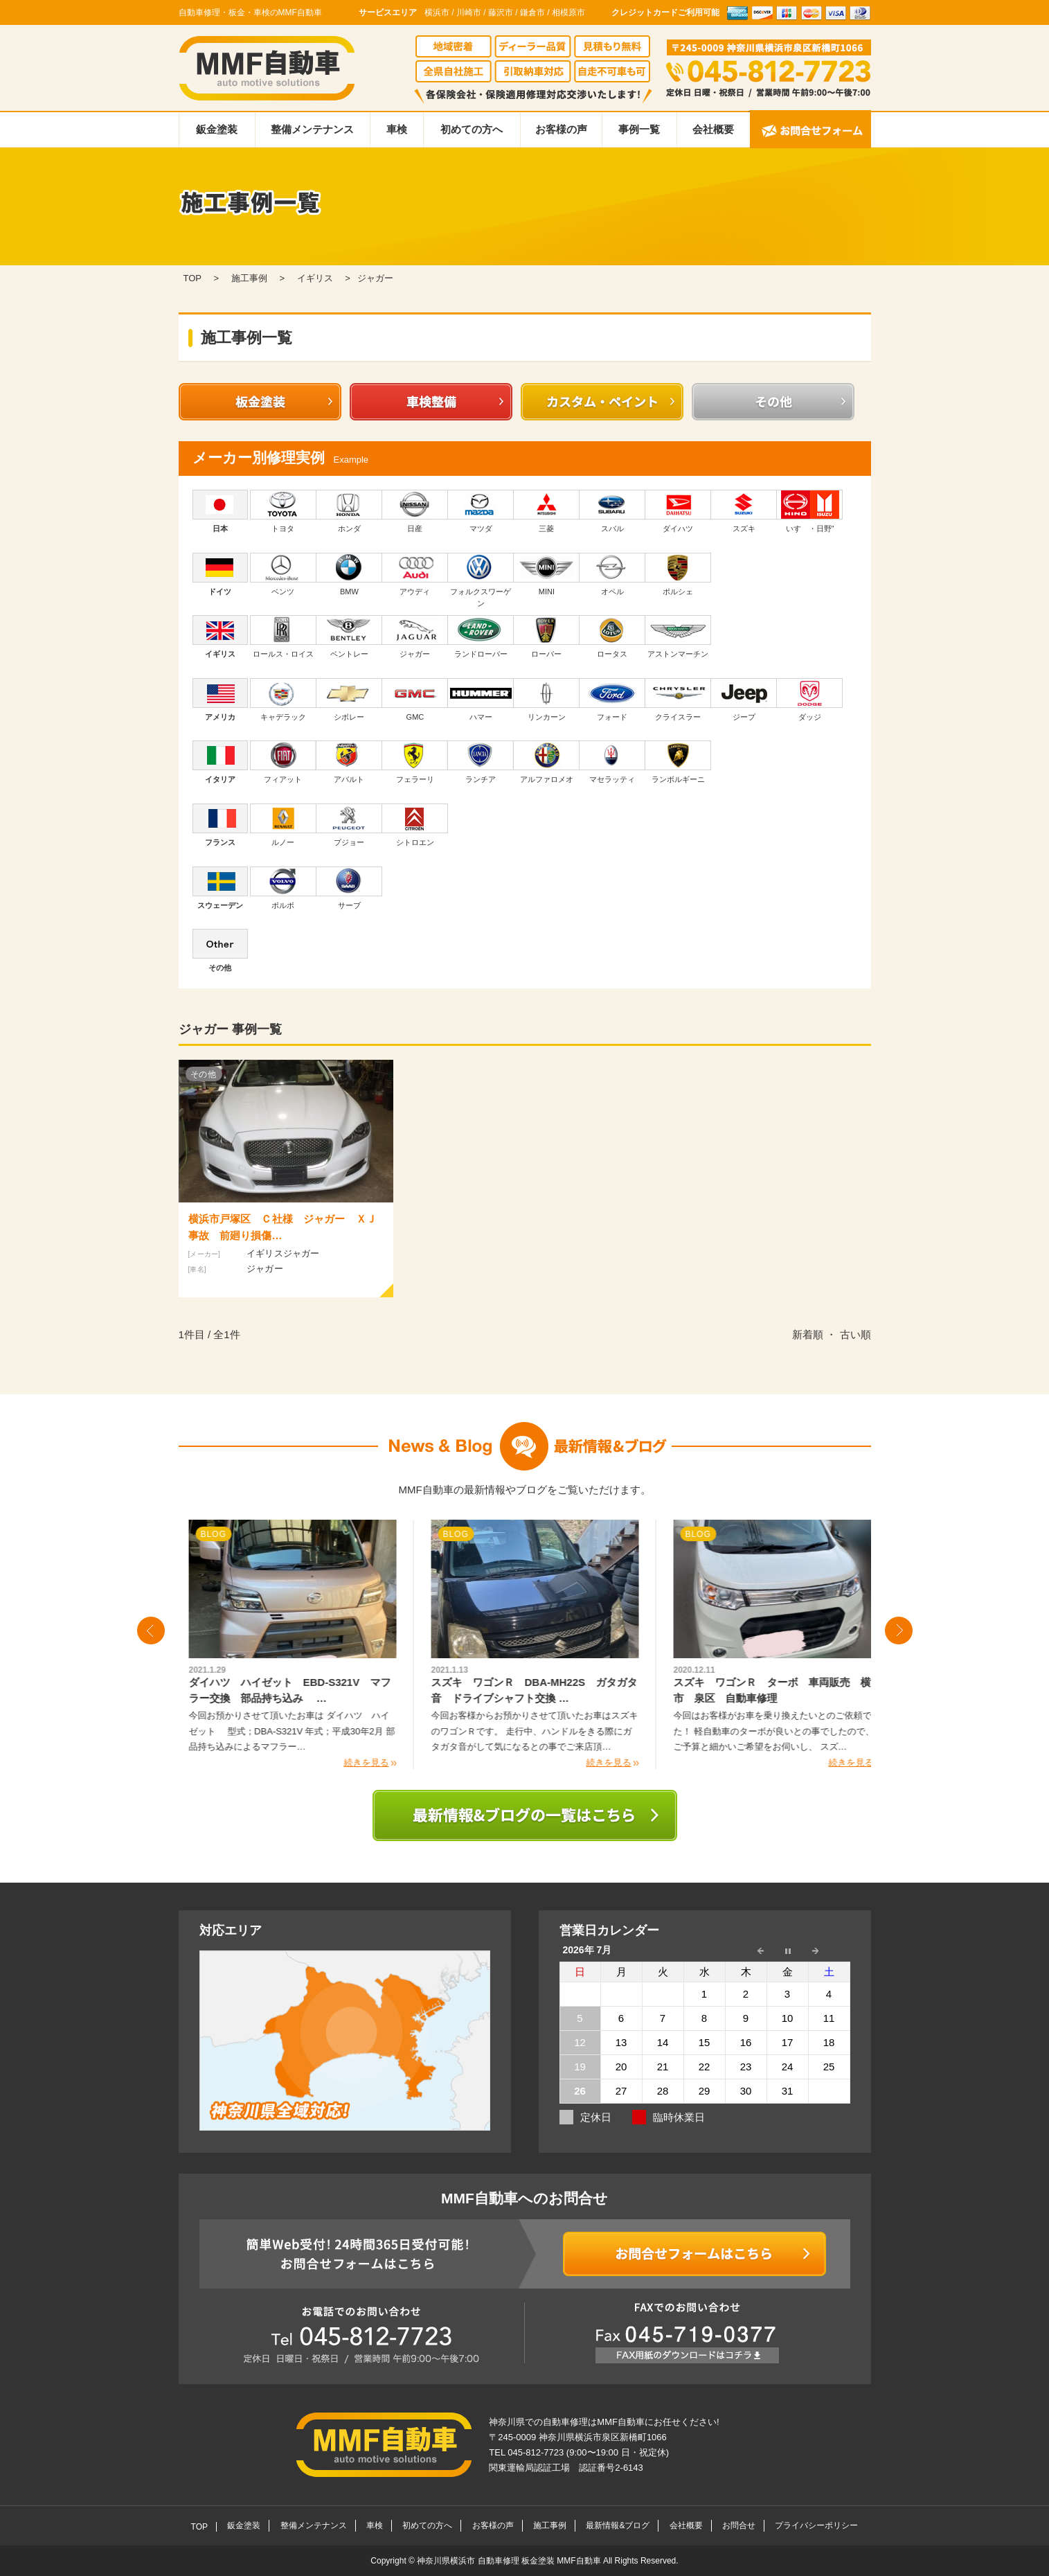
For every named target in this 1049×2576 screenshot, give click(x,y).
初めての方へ (471, 129)
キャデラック (283, 699)
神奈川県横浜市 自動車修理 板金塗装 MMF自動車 (510, 2561)
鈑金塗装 (216, 129)
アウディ (415, 574)
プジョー (349, 824)
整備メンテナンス (312, 129)
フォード (612, 699)
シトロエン (415, 824)
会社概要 (713, 129)
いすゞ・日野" (810, 511)
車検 (396, 129)
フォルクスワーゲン (481, 580)
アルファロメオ (547, 761)
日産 (415, 511)
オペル (612, 574)
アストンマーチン (678, 636)
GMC (415, 699)
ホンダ (349, 511)
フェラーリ (415, 761)
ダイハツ (678, 511)
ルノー (283, 824)
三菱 (547, 511)
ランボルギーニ (678, 761)
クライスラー (678, 699)
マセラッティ (612, 761)
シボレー (349, 699)
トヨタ (283, 511)
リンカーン (547, 699)
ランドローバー (481, 636)
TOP (199, 2527)
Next (899, 1630)
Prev (151, 1630)
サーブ (349, 888)
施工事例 (549, 2525)
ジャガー (415, 636)
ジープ (744, 699)
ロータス (612, 636)
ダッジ (810, 699)
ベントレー (349, 636)
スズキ (744, 511)
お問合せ (738, 2525)
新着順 (807, 1334)
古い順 (855, 1334)
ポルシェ (678, 574)
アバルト (349, 761)
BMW (349, 574)
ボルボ (283, 888)
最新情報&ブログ (617, 2525)
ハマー (481, 699)
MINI (547, 574)
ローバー (547, 636)
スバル (612, 511)
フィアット (283, 761)
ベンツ (283, 574)
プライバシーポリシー (816, 2525)
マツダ (481, 511)
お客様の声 (561, 129)
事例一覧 (639, 129)
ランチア (481, 761)
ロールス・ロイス (283, 636)
